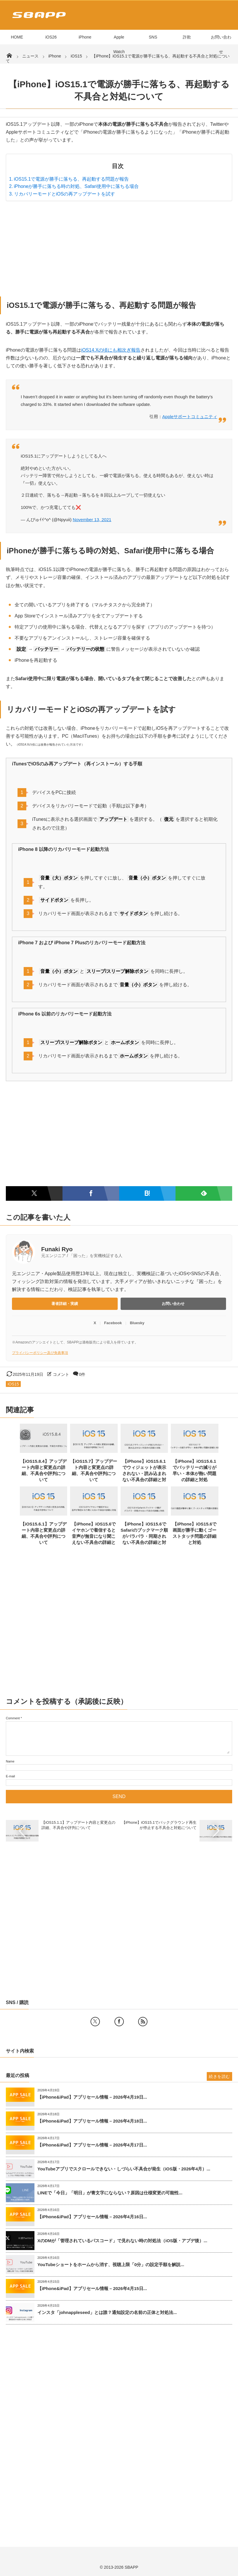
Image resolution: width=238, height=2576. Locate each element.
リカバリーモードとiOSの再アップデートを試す (64, 193)
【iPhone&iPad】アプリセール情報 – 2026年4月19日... (92, 2097)
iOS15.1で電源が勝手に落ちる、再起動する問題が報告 (71, 179)
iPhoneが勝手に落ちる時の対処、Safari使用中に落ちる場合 (76, 186)
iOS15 (13, 1384)
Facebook (113, 1323)
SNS (153, 37)
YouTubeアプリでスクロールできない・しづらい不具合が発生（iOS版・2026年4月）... (123, 2168)
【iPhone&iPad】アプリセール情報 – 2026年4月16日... (92, 2216)
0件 (82, 1374)
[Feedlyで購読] (204, 1193)
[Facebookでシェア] (90, 1193)
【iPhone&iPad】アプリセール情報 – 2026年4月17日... (92, 2144)
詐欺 (187, 37)
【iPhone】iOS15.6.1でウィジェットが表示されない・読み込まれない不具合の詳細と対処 (144, 1473)
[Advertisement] (119, 247)
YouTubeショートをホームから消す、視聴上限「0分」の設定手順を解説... (110, 2264)
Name (10, 1761)
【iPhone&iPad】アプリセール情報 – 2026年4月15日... (92, 2288)
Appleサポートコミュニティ (189, 416)
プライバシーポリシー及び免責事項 (40, 1353)
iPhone (85, 37)
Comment (13, 1718)
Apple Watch (119, 44)
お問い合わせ (221, 44)
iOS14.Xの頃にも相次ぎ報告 (111, 350)
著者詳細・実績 (64, 1303)
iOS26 (51, 37)
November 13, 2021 (92, 519)
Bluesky (137, 1323)
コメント (61, 1374)
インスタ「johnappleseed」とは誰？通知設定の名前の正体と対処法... (107, 2312)
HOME (17, 37)
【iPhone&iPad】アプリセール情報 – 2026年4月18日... (92, 2120)
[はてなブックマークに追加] (147, 1193)
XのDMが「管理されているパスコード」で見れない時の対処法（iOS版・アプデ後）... (122, 2240)
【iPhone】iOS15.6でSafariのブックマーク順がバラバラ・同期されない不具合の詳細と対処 (144, 1536)
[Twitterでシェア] (34, 1193)
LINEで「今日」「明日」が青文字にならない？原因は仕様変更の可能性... (110, 2192)
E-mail (10, 1776)
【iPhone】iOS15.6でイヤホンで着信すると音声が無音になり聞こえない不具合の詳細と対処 (94, 1536)
